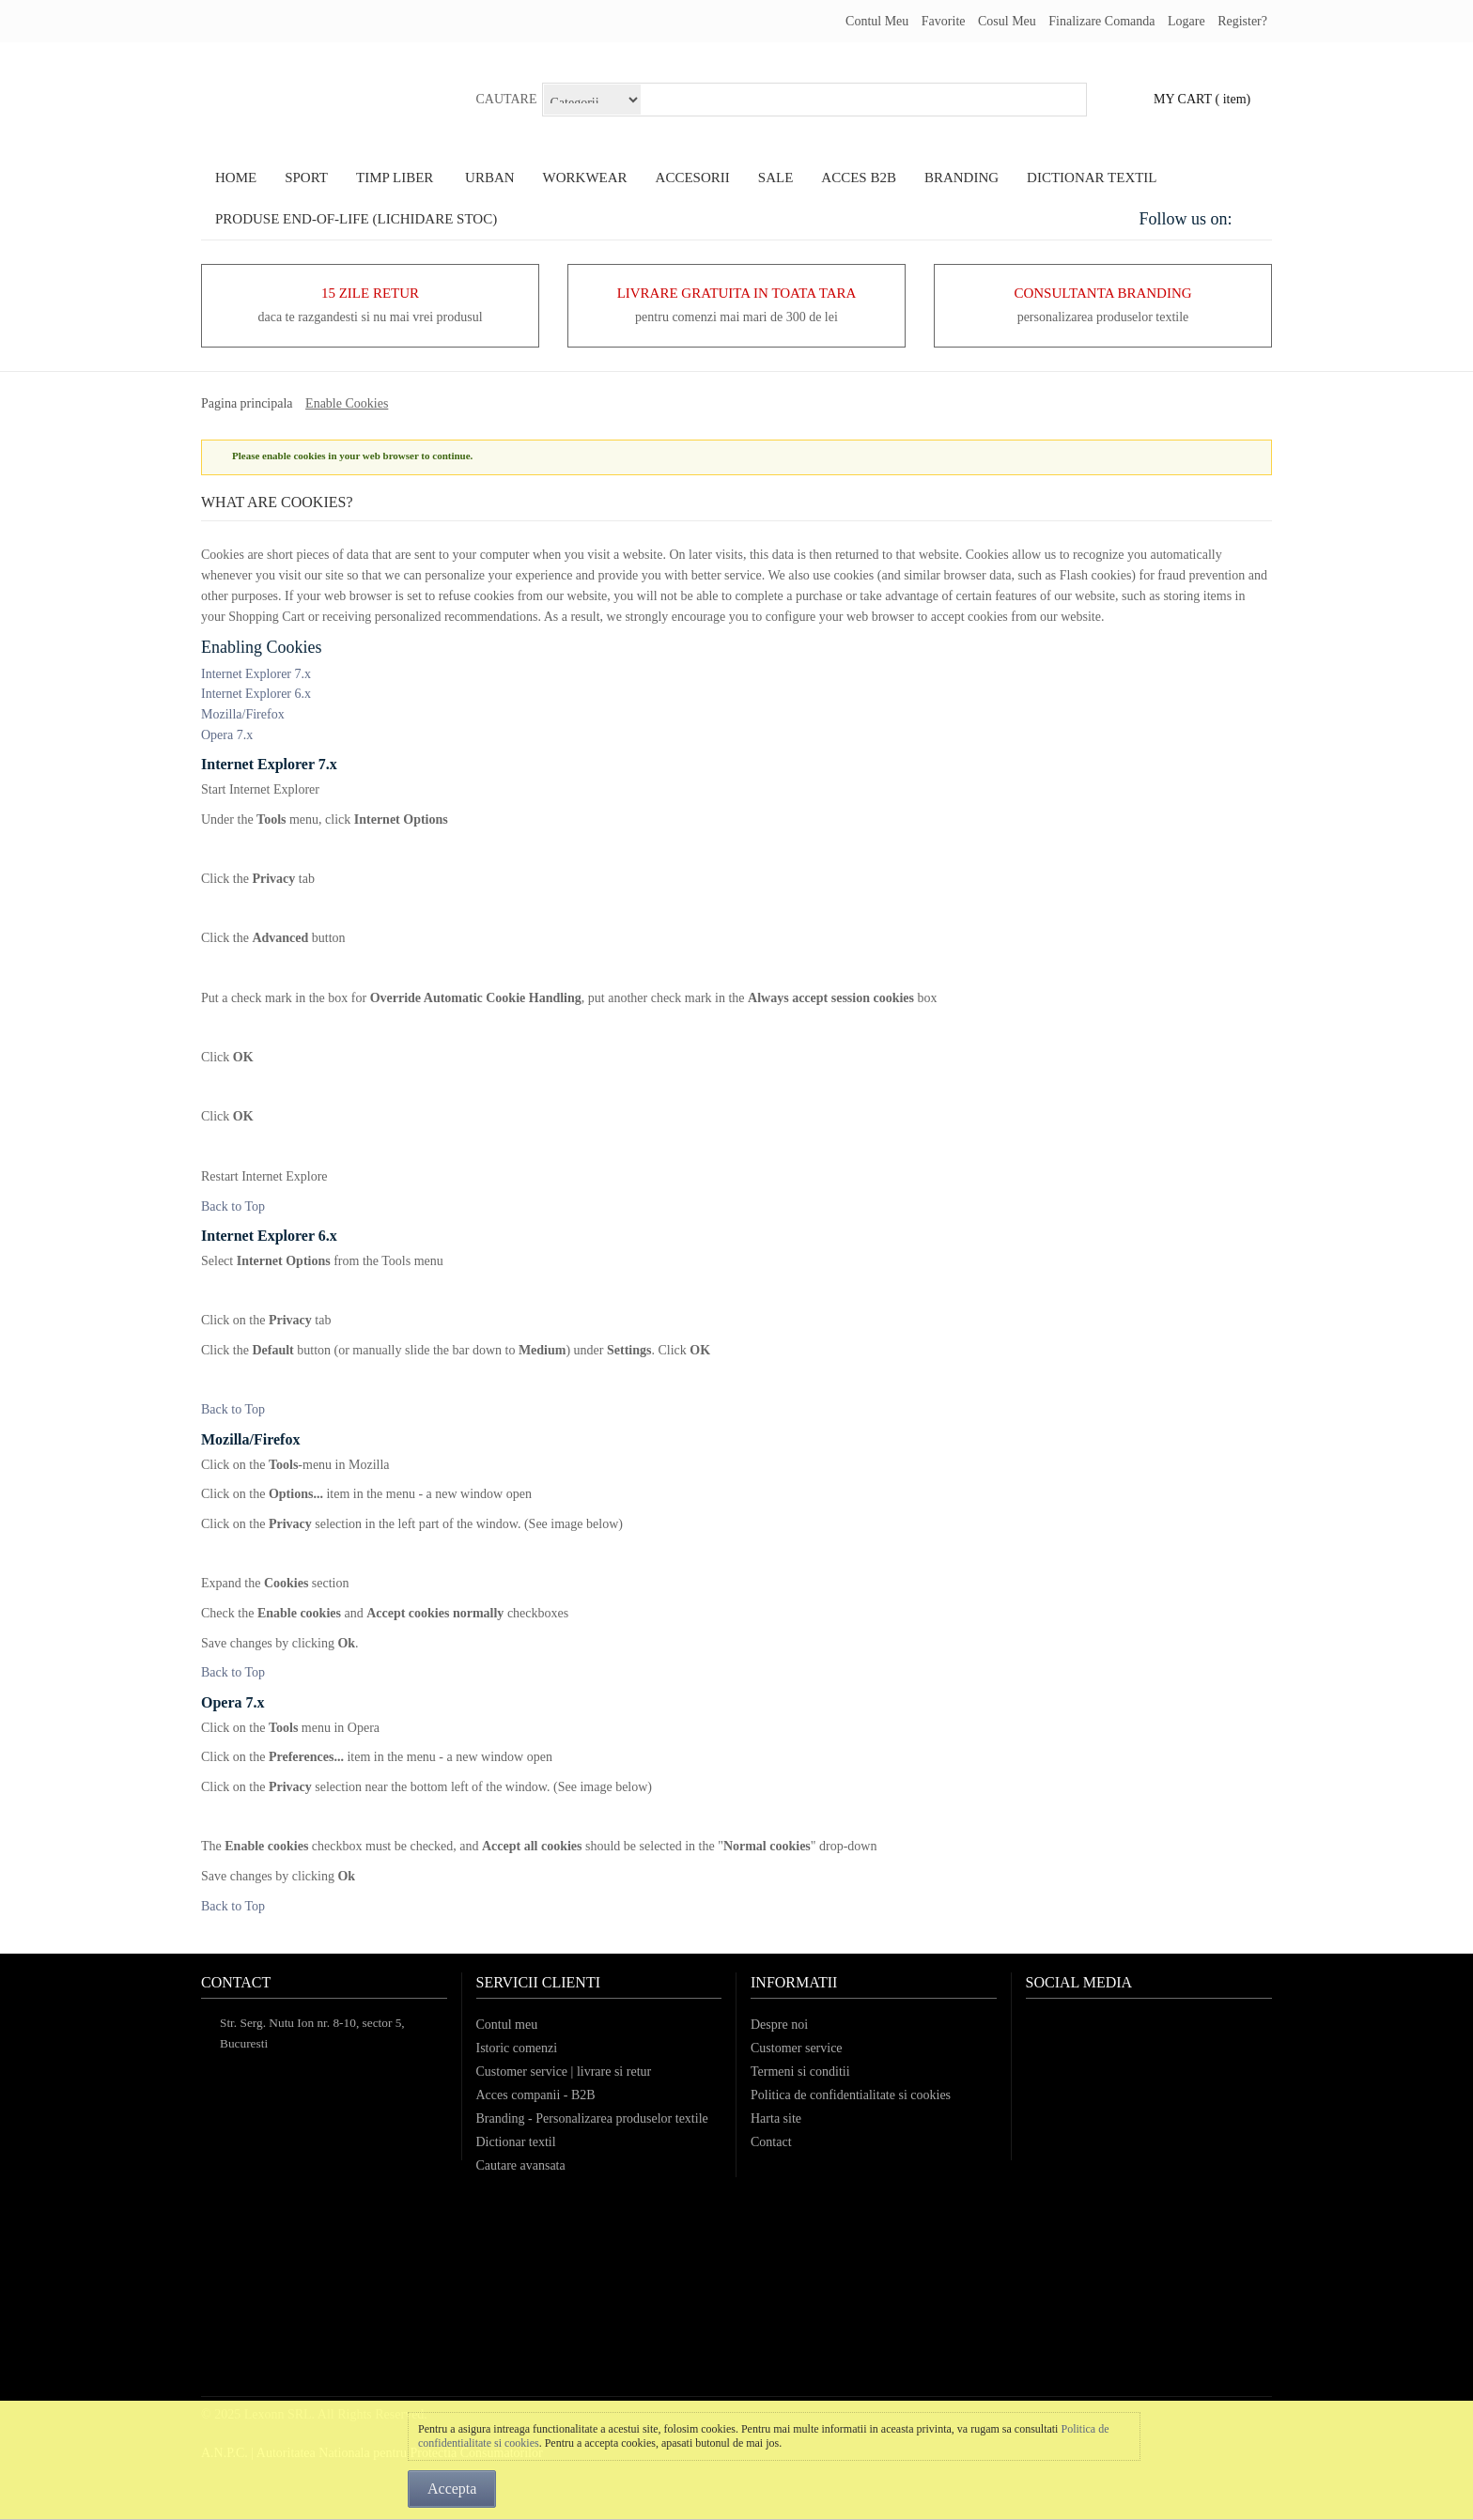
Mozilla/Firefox (243, 714)
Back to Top (233, 1206)
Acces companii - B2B (536, 2095)
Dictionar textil (516, 2142)
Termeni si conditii (800, 2071)
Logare (1186, 21)
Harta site (776, 2118)
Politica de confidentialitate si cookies (851, 2095)
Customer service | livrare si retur (564, 2071)
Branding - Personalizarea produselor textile (592, 2118)
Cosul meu (1007, 21)
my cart (1183, 99)
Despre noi (779, 2025)
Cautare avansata (521, 2165)
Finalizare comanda (1101, 21)
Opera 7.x (227, 735)
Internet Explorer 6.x (256, 694)
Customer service (797, 2048)
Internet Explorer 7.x (256, 674)
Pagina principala (247, 403)
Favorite (944, 21)
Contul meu (876, 21)
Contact (771, 2142)
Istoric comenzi (517, 2048)
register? (1242, 21)
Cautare (506, 99)
